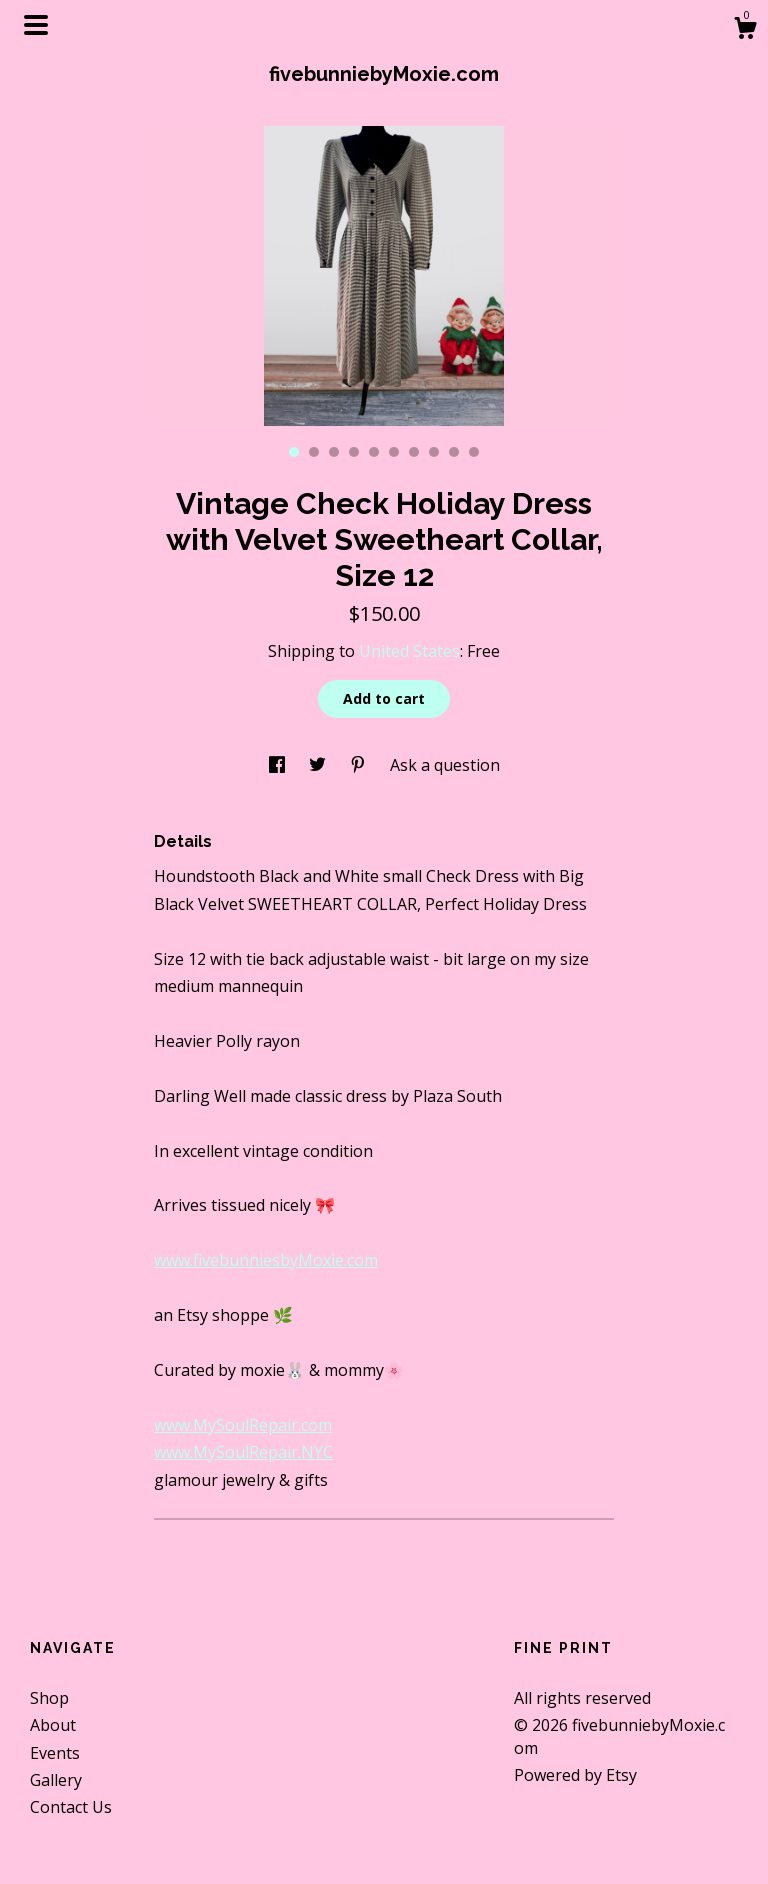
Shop (49, 1698)
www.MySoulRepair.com (243, 1425)
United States (409, 651)
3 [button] (334, 452)
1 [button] (294, 452)
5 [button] (374, 452)
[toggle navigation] (36, 25)
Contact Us (71, 1807)
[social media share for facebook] (279, 765)
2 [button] (314, 452)
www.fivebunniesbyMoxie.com (266, 1260)
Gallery (56, 1780)
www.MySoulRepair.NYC (243, 1452)
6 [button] (394, 452)
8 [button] (434, 452)
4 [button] (354, 452)
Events (55, 1753)
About (53, 1725)
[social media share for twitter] (319, 765)
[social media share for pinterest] (360, 765)
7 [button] (414, 452)
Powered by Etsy (575, 1775)
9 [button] (454, 452)
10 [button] (474, 452)
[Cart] (745, 30)
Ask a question (445, 765)
